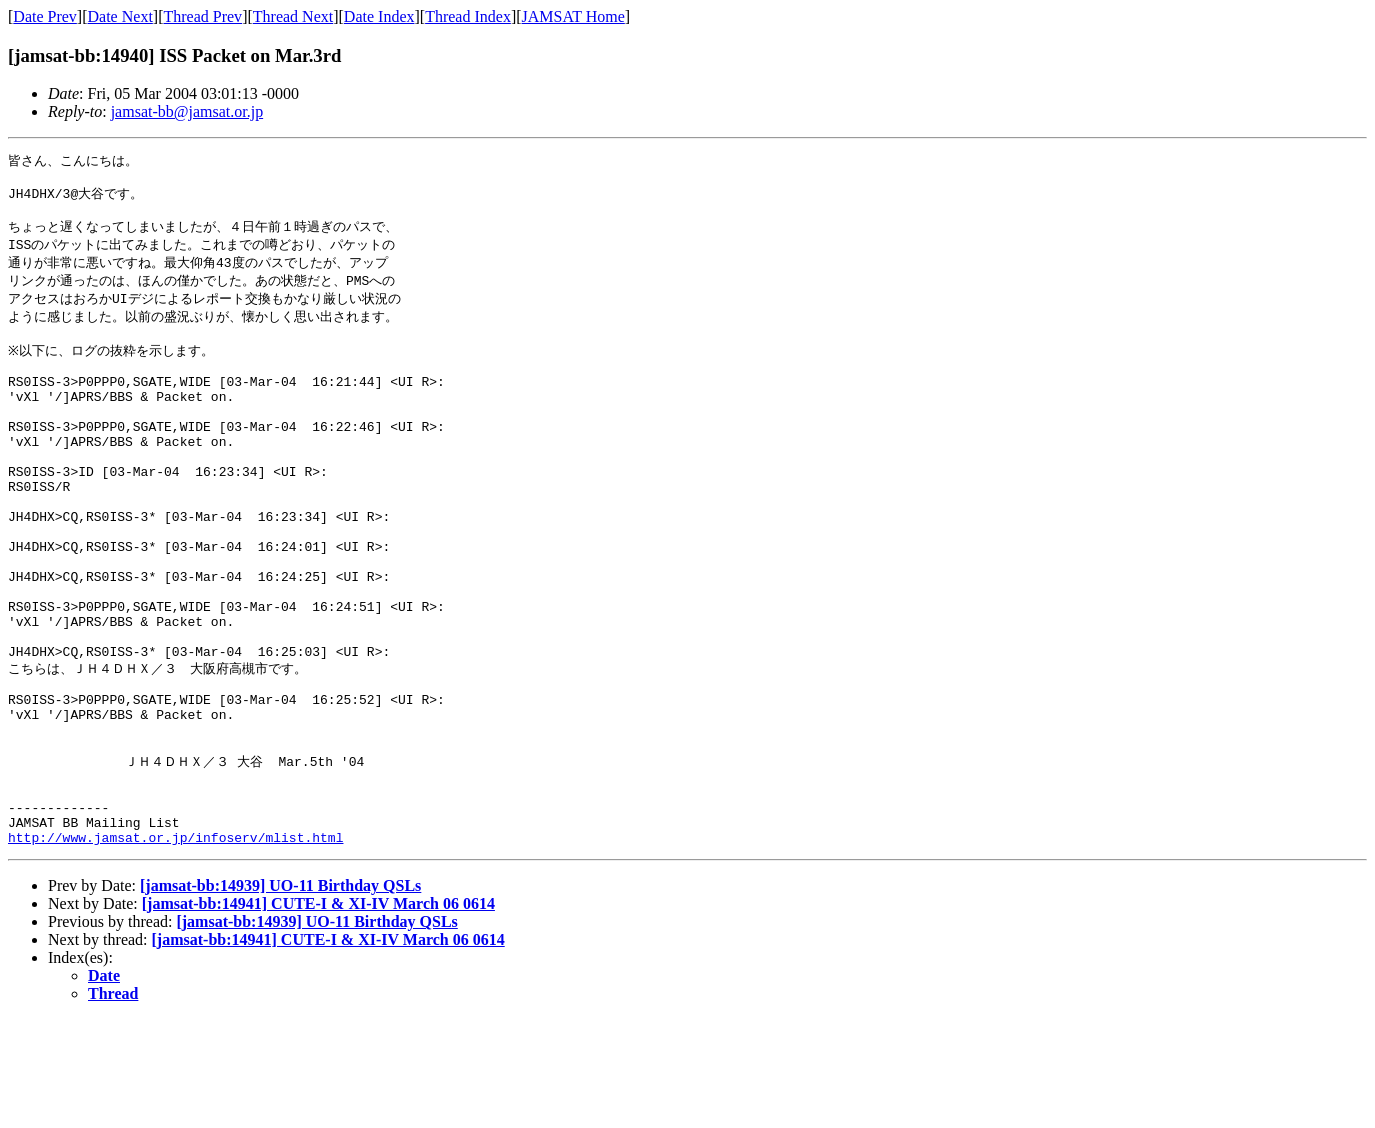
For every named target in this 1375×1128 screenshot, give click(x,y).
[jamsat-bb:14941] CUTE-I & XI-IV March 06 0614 (318, 1012)
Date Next (120, 16)
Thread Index (468, 16)
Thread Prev (202, 16)
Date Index (379, 16)
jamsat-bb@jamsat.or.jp (187, 111)
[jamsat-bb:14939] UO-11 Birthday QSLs (280, 994)
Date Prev (45, 16)
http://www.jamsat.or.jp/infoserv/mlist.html (175, 946)
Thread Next (293, 16)
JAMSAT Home (573, 16)
